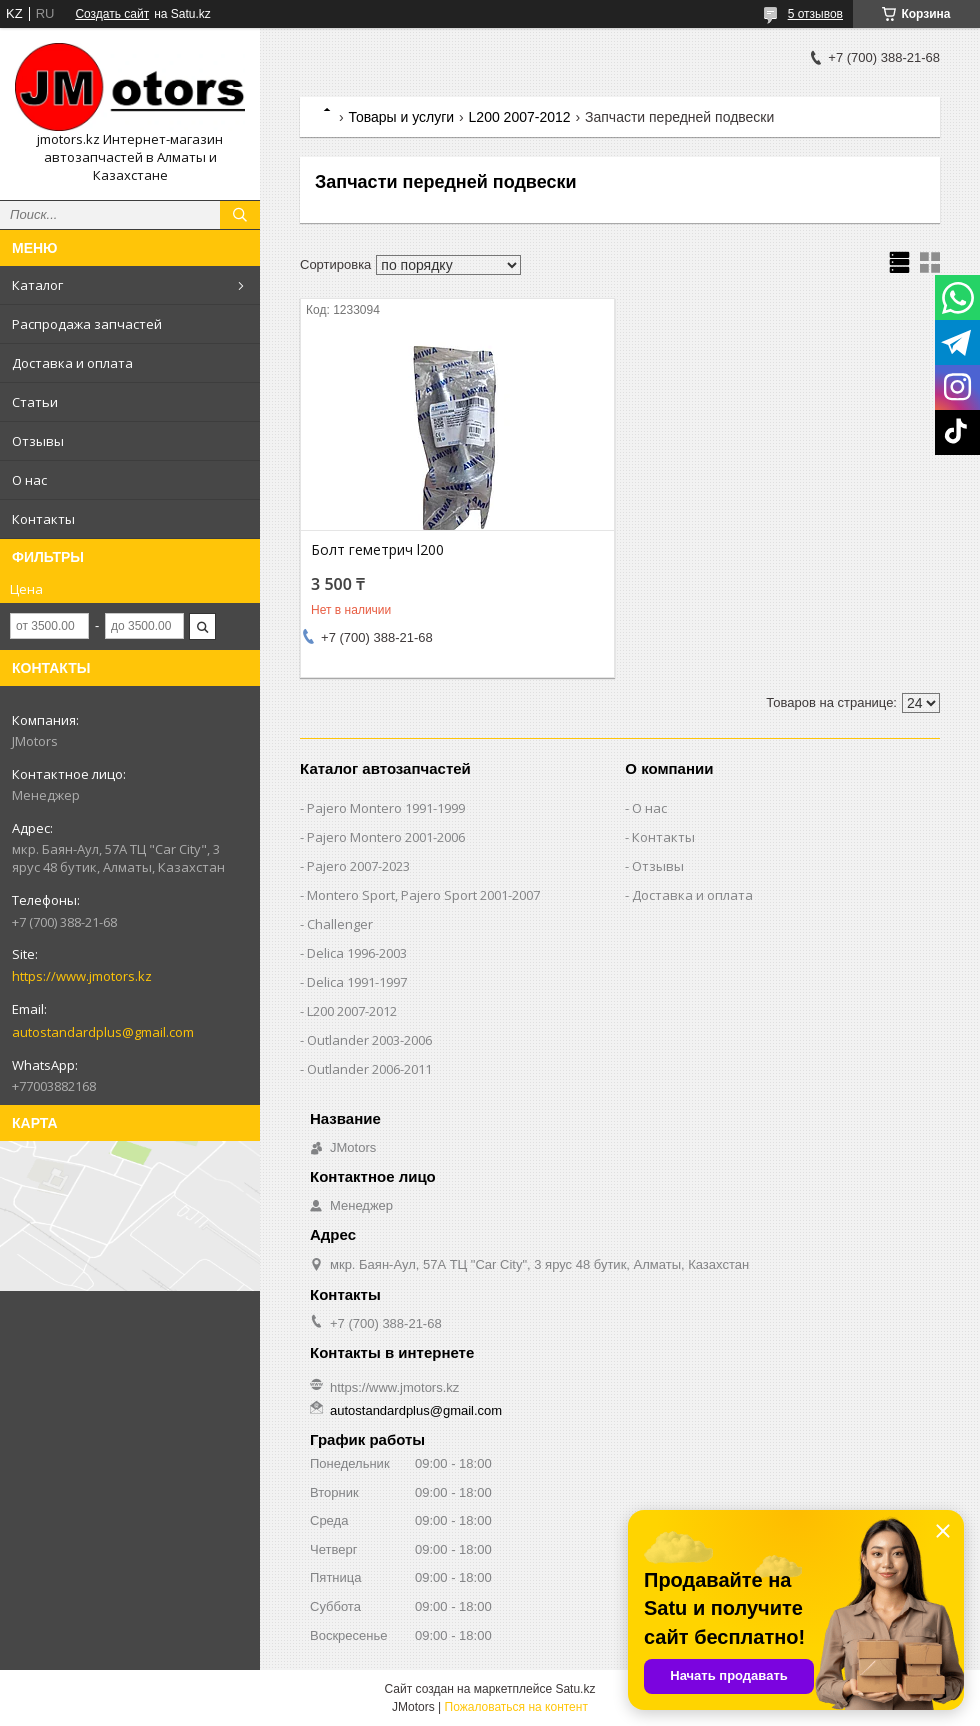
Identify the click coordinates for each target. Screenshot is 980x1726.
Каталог (37, 285)
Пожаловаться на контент (516, 1707)
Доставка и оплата (72, 363)
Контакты (43, 519)
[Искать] (240, 215)
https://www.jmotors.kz (82, 976)
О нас (29, 480)
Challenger (340, 924)
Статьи (35, 402)
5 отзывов (815, 14)
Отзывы (38, 441)
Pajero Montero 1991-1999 (386, 808)
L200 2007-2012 (520, 117)
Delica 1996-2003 (357, 953)
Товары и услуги (401, 117)
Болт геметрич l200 (377, 550)
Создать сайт (112, 14)
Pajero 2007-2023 (358, 866)
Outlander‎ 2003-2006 (369, 1040)
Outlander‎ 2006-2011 (369, 1069)
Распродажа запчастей (87, 324)
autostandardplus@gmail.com (103, 1032)
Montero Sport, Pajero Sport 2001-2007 (423, 895)
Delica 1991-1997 (357, 982)
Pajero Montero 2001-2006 (386, 837)
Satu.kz (575, 1689)
